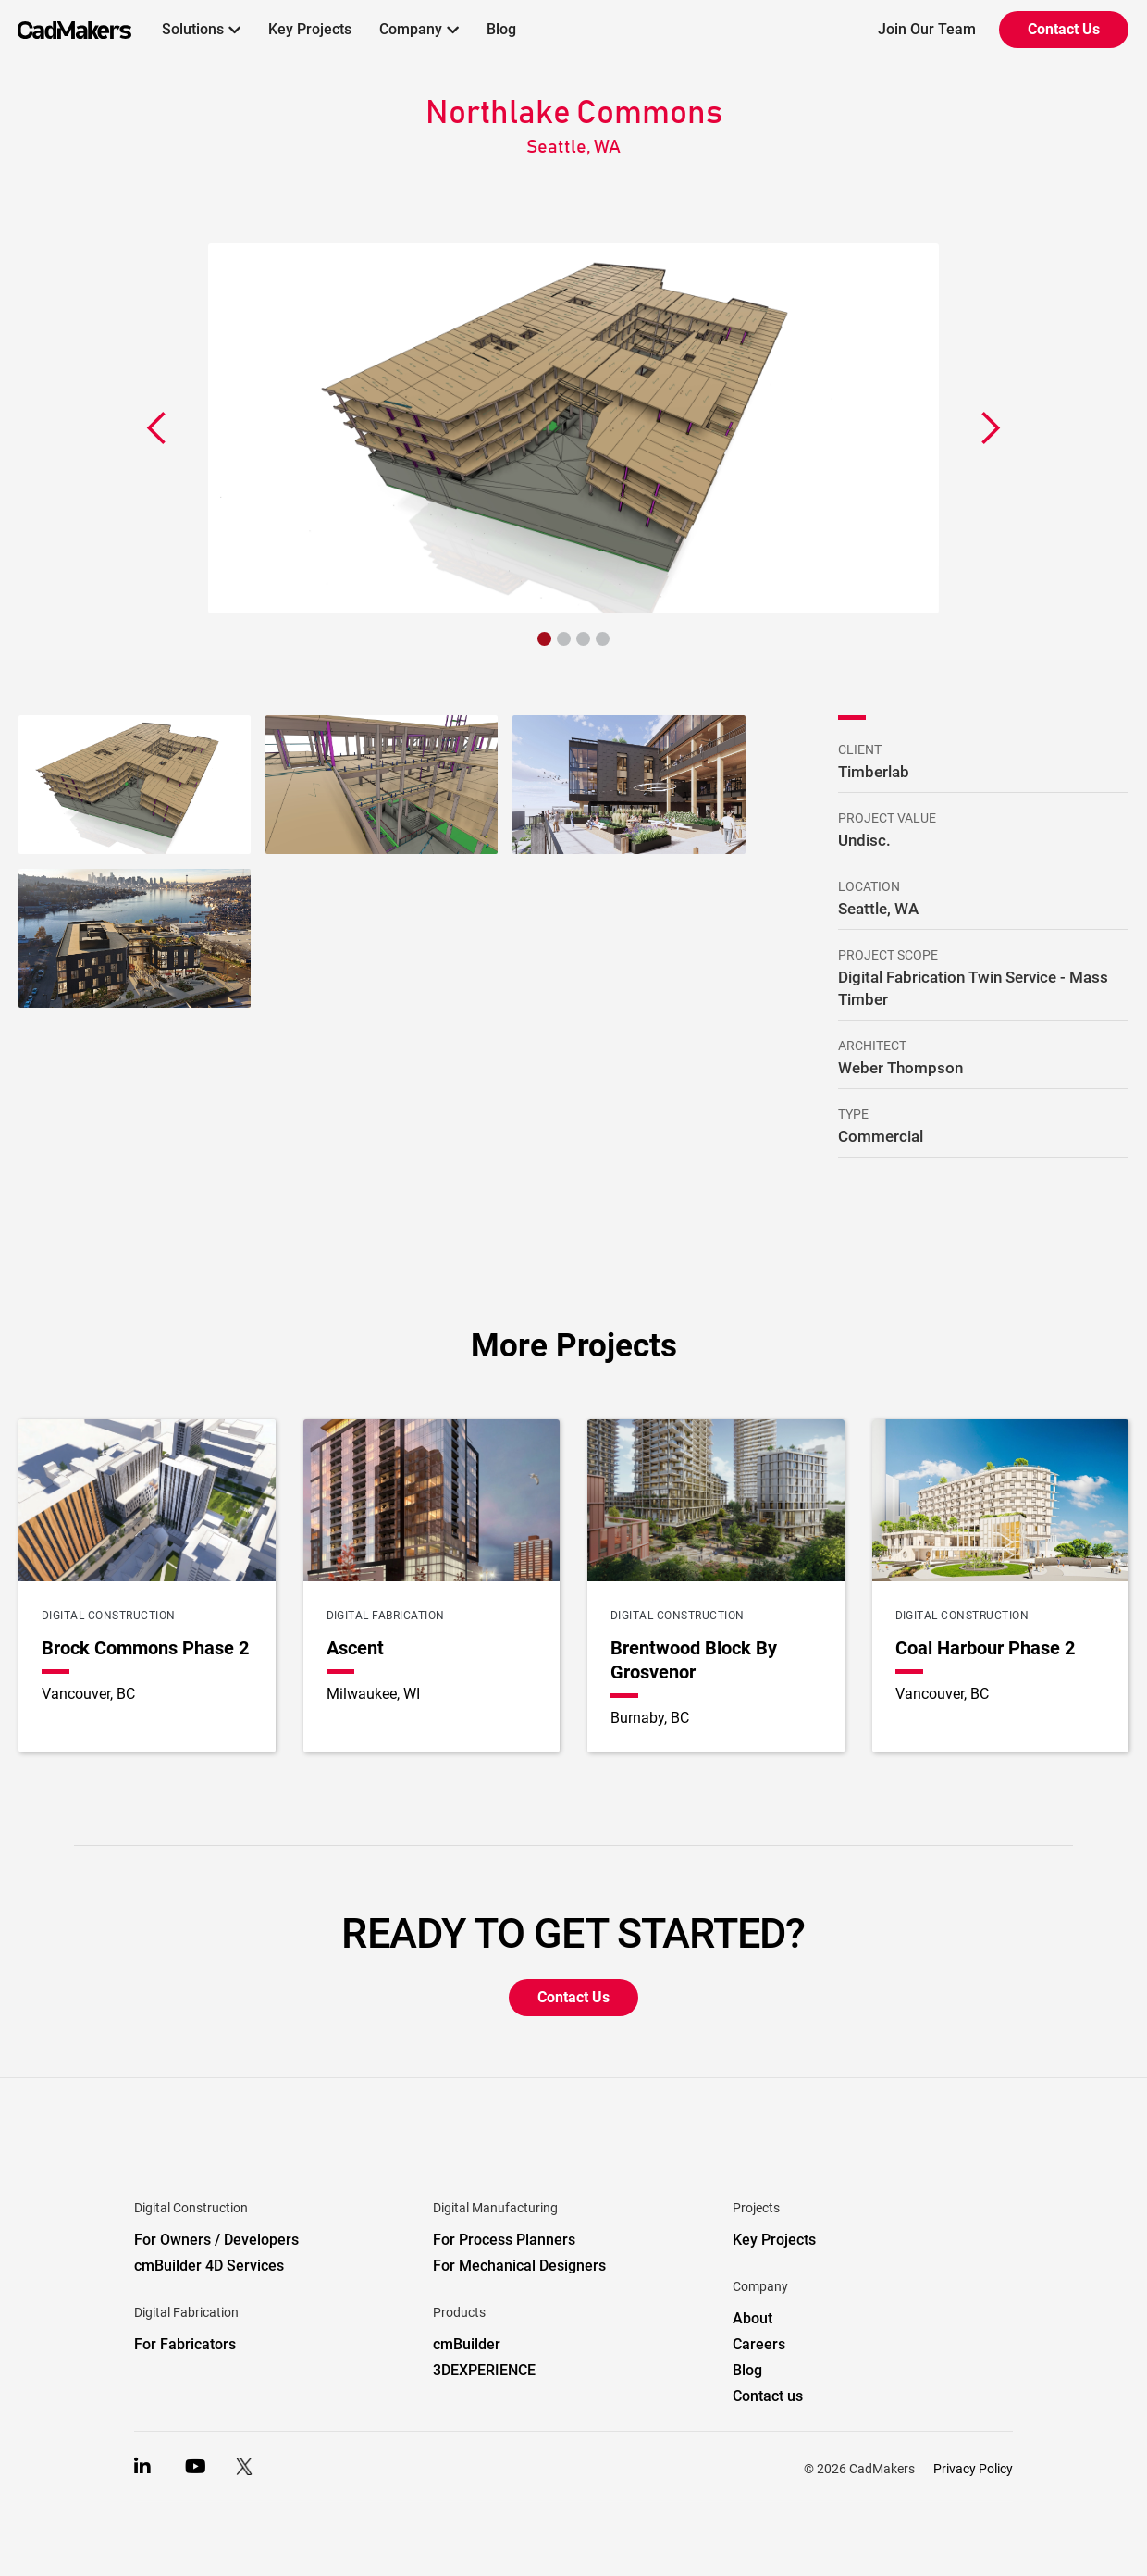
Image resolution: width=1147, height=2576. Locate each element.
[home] (65, 29)
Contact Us (1064, 29)
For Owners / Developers (216, 2239)
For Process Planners (504, 2239)
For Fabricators (185, 2344)
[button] (201, 29)
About (752, 2318)
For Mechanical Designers (519, 2265)
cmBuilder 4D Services (209, 2265)
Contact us (768, 2396)
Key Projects (310, 29)
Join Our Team (927, 29)
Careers (759, 2344)
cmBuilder (466, 2344)
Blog (501, 29)
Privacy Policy (973, 2468)
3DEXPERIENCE (484, 2370)
